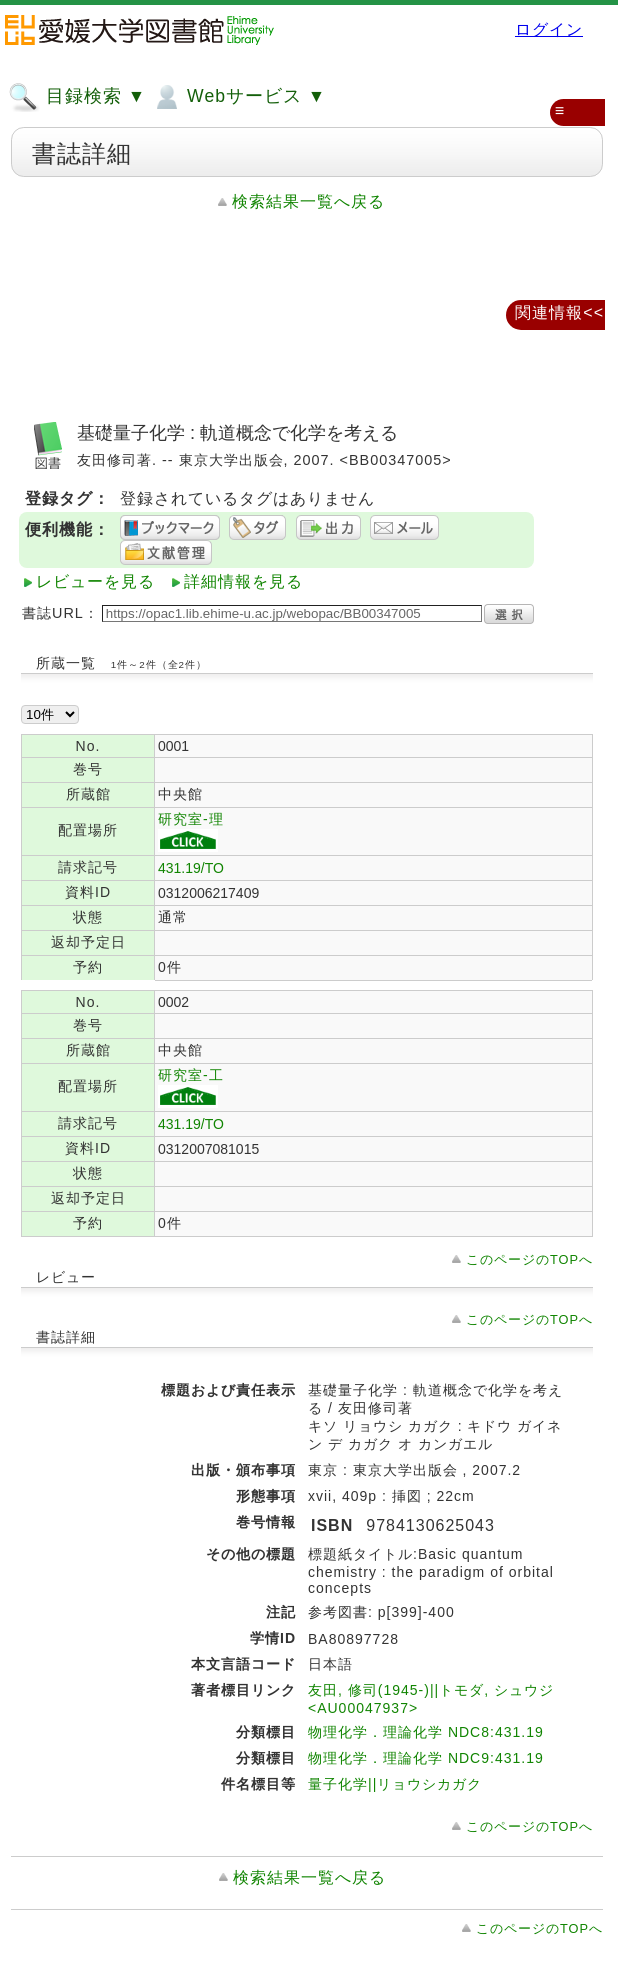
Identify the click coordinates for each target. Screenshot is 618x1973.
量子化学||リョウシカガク (395, 1784)
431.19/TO (191, 868)
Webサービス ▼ (238, 97)
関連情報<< (559, 312)
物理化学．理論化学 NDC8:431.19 (426, 1732)
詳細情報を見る (243, 581)
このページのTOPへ (529, 1259)
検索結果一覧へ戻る (308, 201)
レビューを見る (95, 581)
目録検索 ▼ (77, 97)
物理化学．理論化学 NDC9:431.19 (426, 1758)
